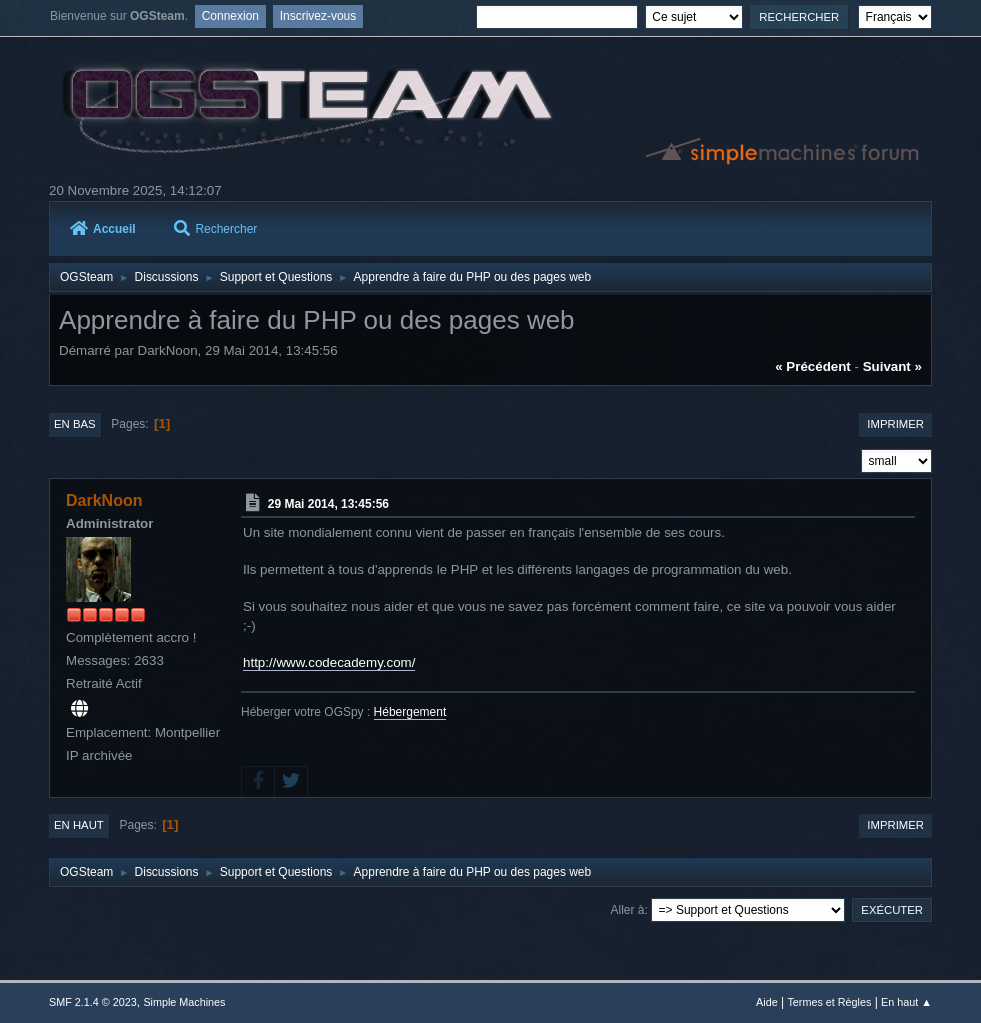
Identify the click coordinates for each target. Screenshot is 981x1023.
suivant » (892, 366)
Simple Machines (184, 1002)
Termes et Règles (829, 1002)
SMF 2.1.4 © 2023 (93, 1002)
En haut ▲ (906, 1002)
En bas (75, 424)
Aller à (628, 910)
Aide (767, 1002)
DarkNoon (104, 500)
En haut (79, 825)
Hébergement (410, 712)
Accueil (103, 229)
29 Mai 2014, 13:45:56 (328, 504)
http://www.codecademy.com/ (329, 662)
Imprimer (895, 424)
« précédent (813, 366)
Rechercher (215, 229)
